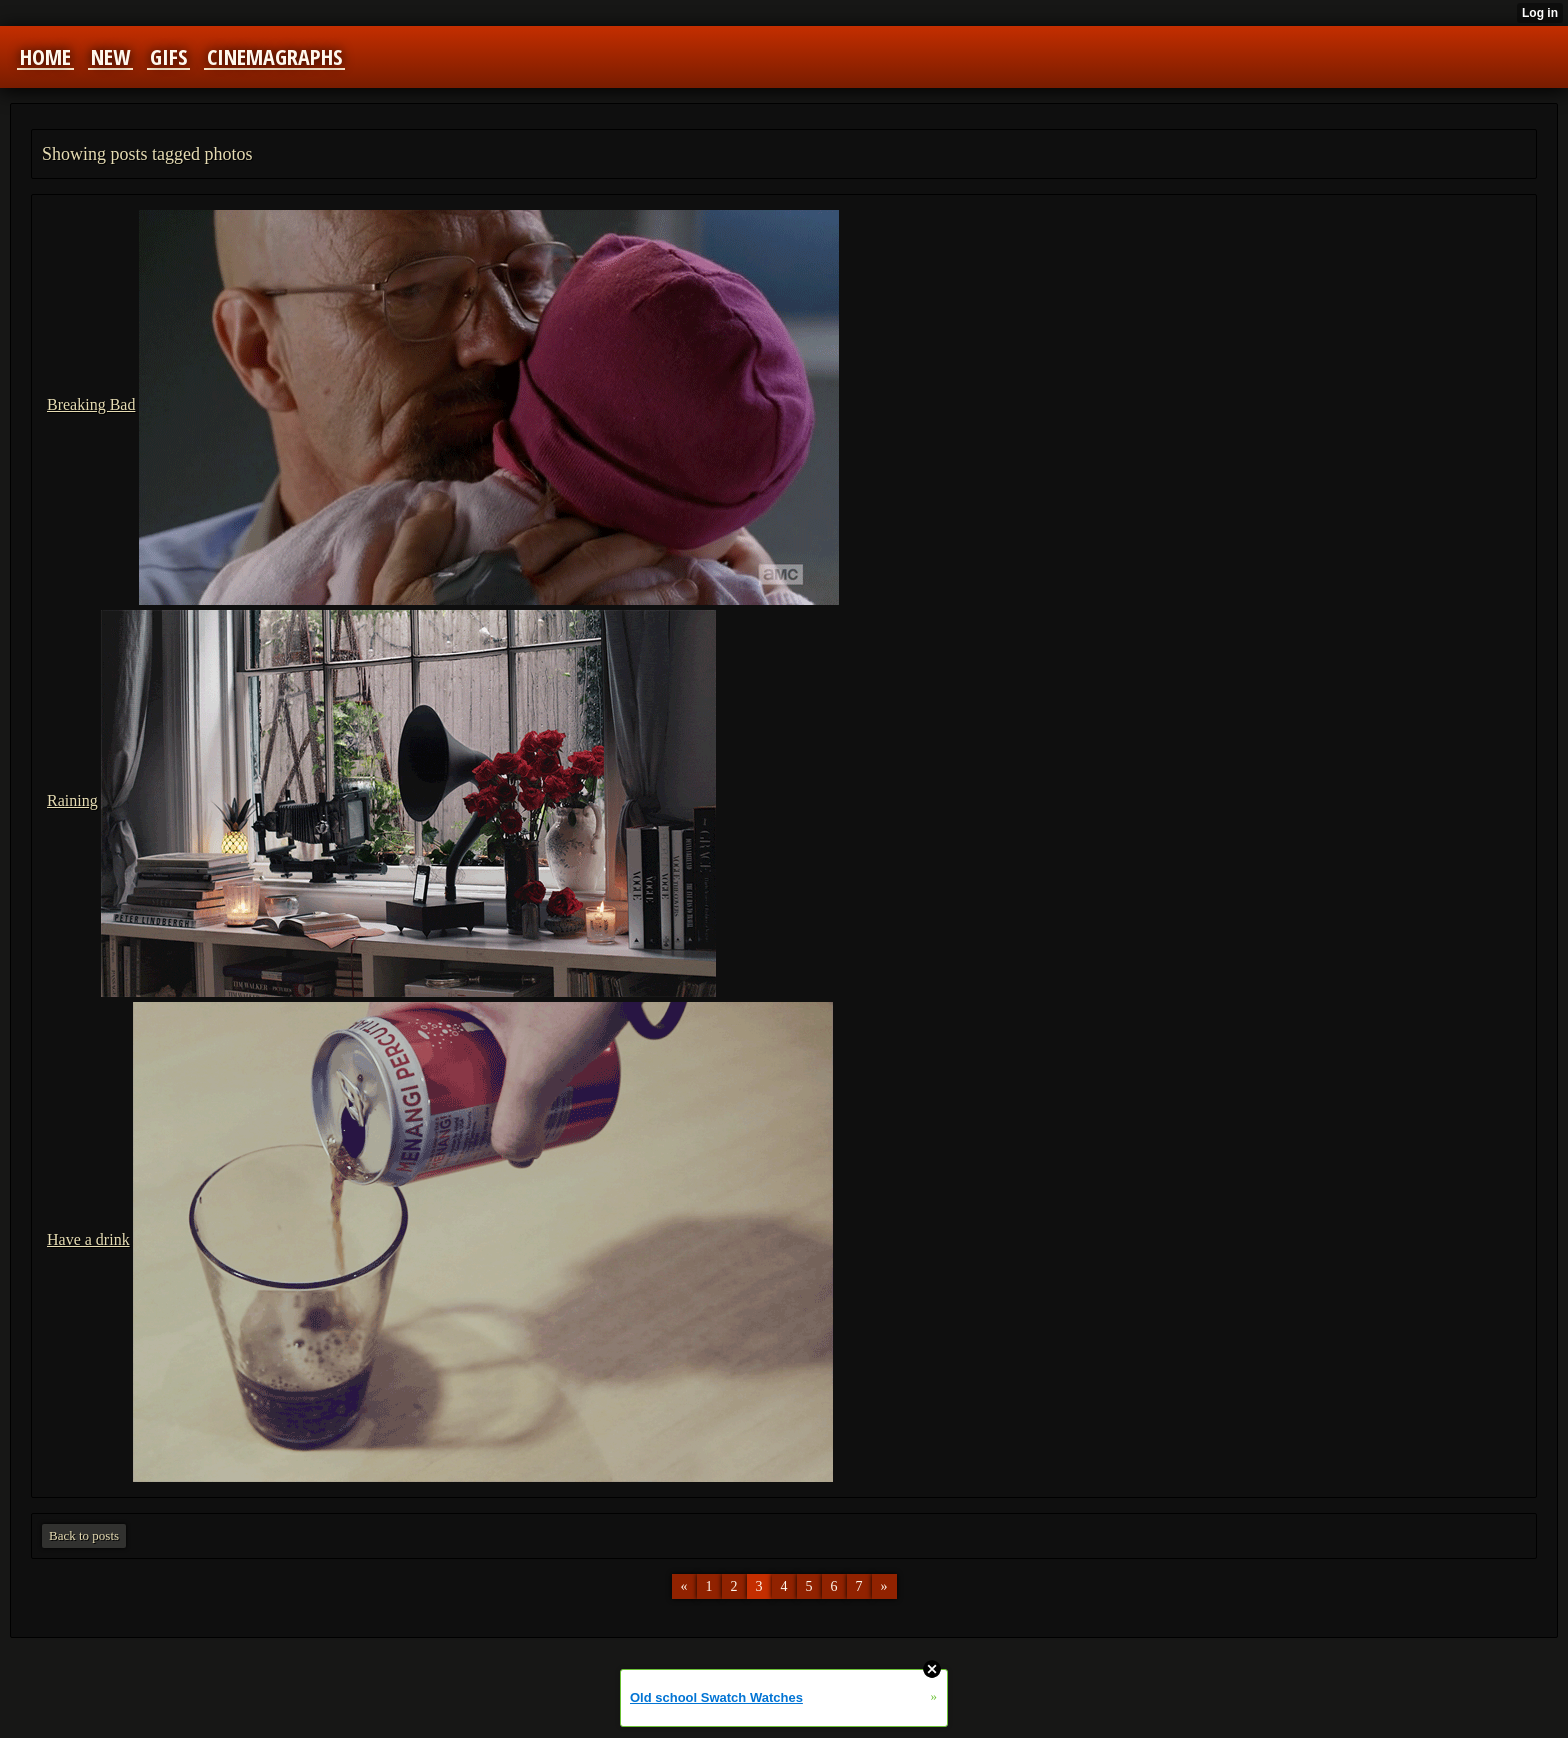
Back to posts (84, 1535)
